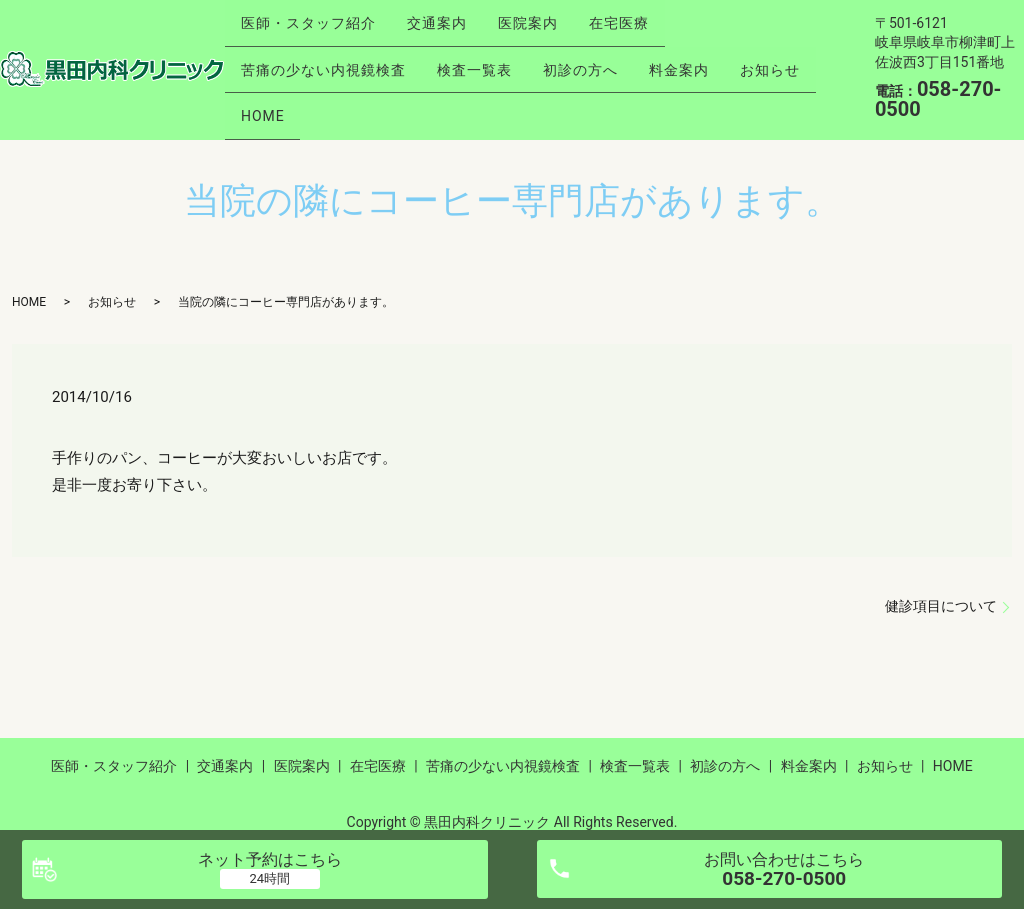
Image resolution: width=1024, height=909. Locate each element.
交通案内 (453, 27)
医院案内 (555, 27)
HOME (370, 90)
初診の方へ (607, 59)
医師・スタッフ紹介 (313, 27)
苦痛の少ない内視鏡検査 (328, 59)
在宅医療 (657, 27)
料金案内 (717, 59)
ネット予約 (270, 859)
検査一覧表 (490, 59)
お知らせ (276, 90)
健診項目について (941, 586)
